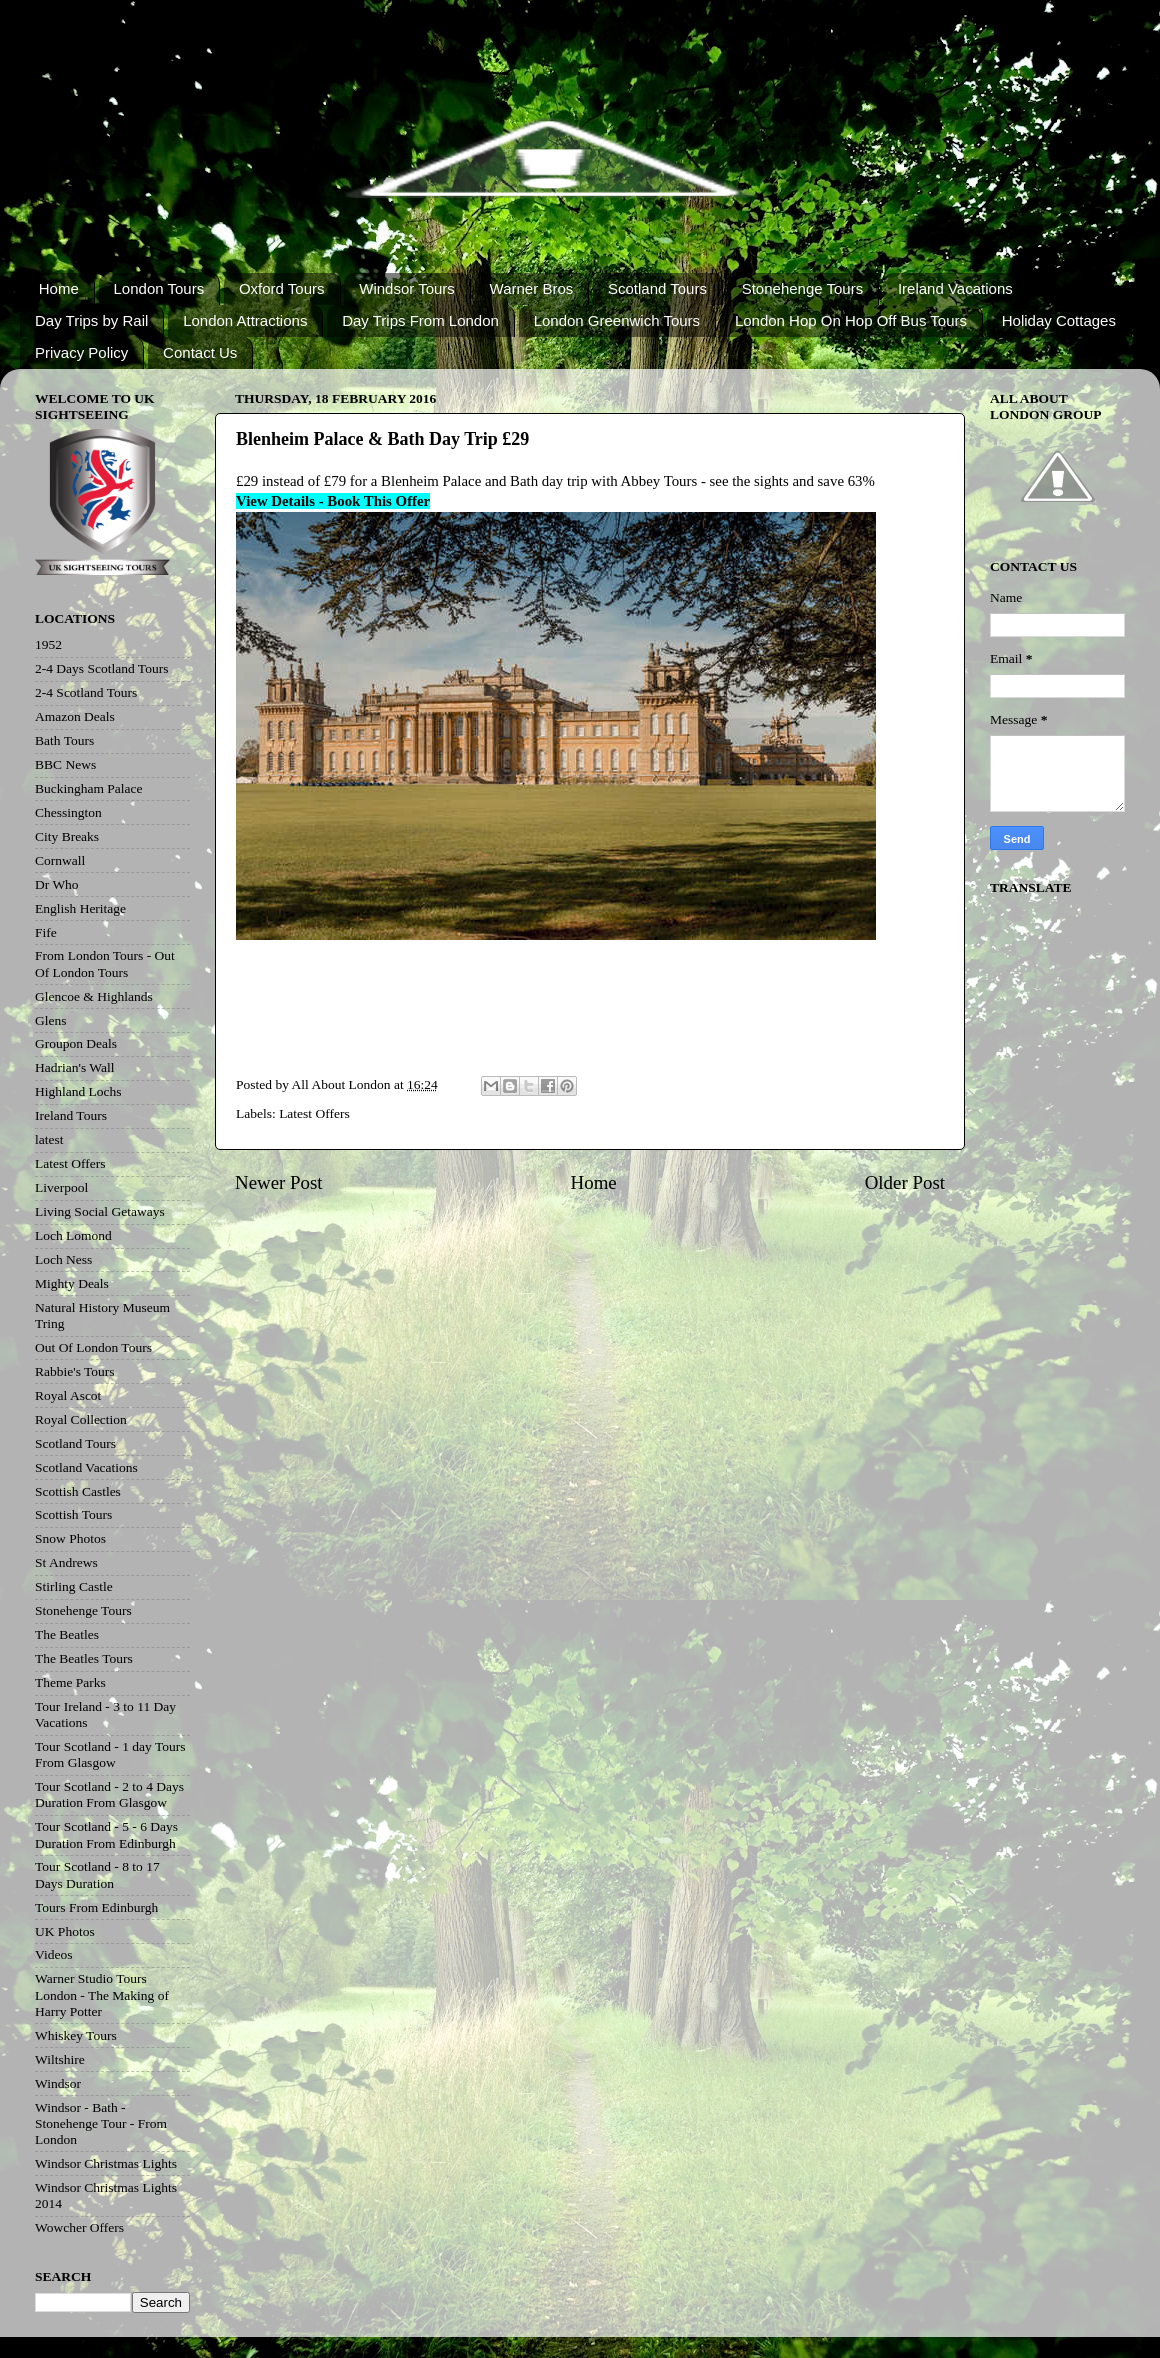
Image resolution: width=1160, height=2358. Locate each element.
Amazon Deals (75, 716)
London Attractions (245, 320)
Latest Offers (314, 1113)
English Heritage (80, 908)
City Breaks (67, 836)
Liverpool (61, 1187)
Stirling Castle (74, 1586)
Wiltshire (60, 2059)
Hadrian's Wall (74, 1067)
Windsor (58, 2083)
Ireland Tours (71, 1115)
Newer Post (279, 1182)
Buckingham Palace (89, 788)
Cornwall (60, 860)
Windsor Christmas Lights (106, 2163)
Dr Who (57, 884)
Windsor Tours (407, 288)
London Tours (159, 288)
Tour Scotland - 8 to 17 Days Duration (97, 1874)
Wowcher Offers (79, 2227)
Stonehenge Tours (803, 288)
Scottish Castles (78, 1491)
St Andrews (66, 1562)
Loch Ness (63, 1259)
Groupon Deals (76, 1043)
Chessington (68, 812)
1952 (48, 644)
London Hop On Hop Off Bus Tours (851, 320)
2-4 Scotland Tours (86, 692)
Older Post (905, 1182)
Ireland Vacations (955, 288)
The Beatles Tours (84, 1658)
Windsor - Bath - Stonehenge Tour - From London (101, 2123)
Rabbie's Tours (75, 1371)
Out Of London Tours (93, 1347)
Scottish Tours (73, 1514)
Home (59, 288)
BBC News (65, 764)
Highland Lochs (78, 1091)
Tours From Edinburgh (96, 1907)
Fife (46, 932)
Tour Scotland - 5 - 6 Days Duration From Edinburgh (106, 1834)
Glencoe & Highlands (94, 996)
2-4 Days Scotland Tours (101, 668)
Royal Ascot (68, 1395)
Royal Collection (81, 1419)
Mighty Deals (72, 1283)
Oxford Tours (282, 288)
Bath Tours (64, 740)
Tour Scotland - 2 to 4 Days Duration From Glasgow (109, 1794)
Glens (51, 1020)
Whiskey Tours (76, 2035)
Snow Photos (70, 1538)
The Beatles (67, 1634)
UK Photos (65, 1931)
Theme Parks (70, 1682)
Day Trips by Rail (91, 320)
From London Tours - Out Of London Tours (105, 963)
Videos (53, 1954)
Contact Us (200, 352)
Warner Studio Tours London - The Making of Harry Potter (102, 1994)
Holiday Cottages (1059, 320)
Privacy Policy (81, 352)
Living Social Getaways (100, 1211)
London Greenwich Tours (617, 320)
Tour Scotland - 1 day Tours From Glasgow (110, 1754)
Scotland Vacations (86, 1467)
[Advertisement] (586, 1012)
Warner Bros (532, 288)
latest (49, 1139)
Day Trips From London (420, 320)
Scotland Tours (657, 288)
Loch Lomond (73, 1235)
